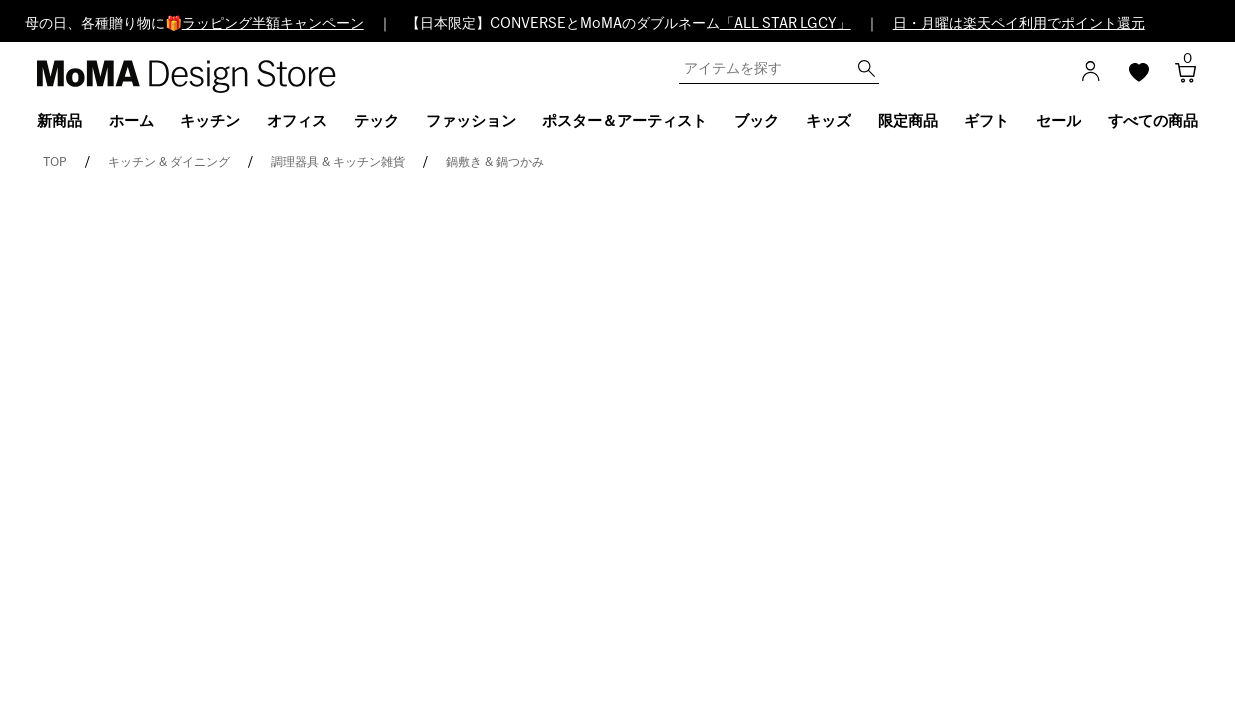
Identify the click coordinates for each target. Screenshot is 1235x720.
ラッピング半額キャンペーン (273, 24)
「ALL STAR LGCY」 (785, 24)
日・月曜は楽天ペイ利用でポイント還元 (1019, 24)
